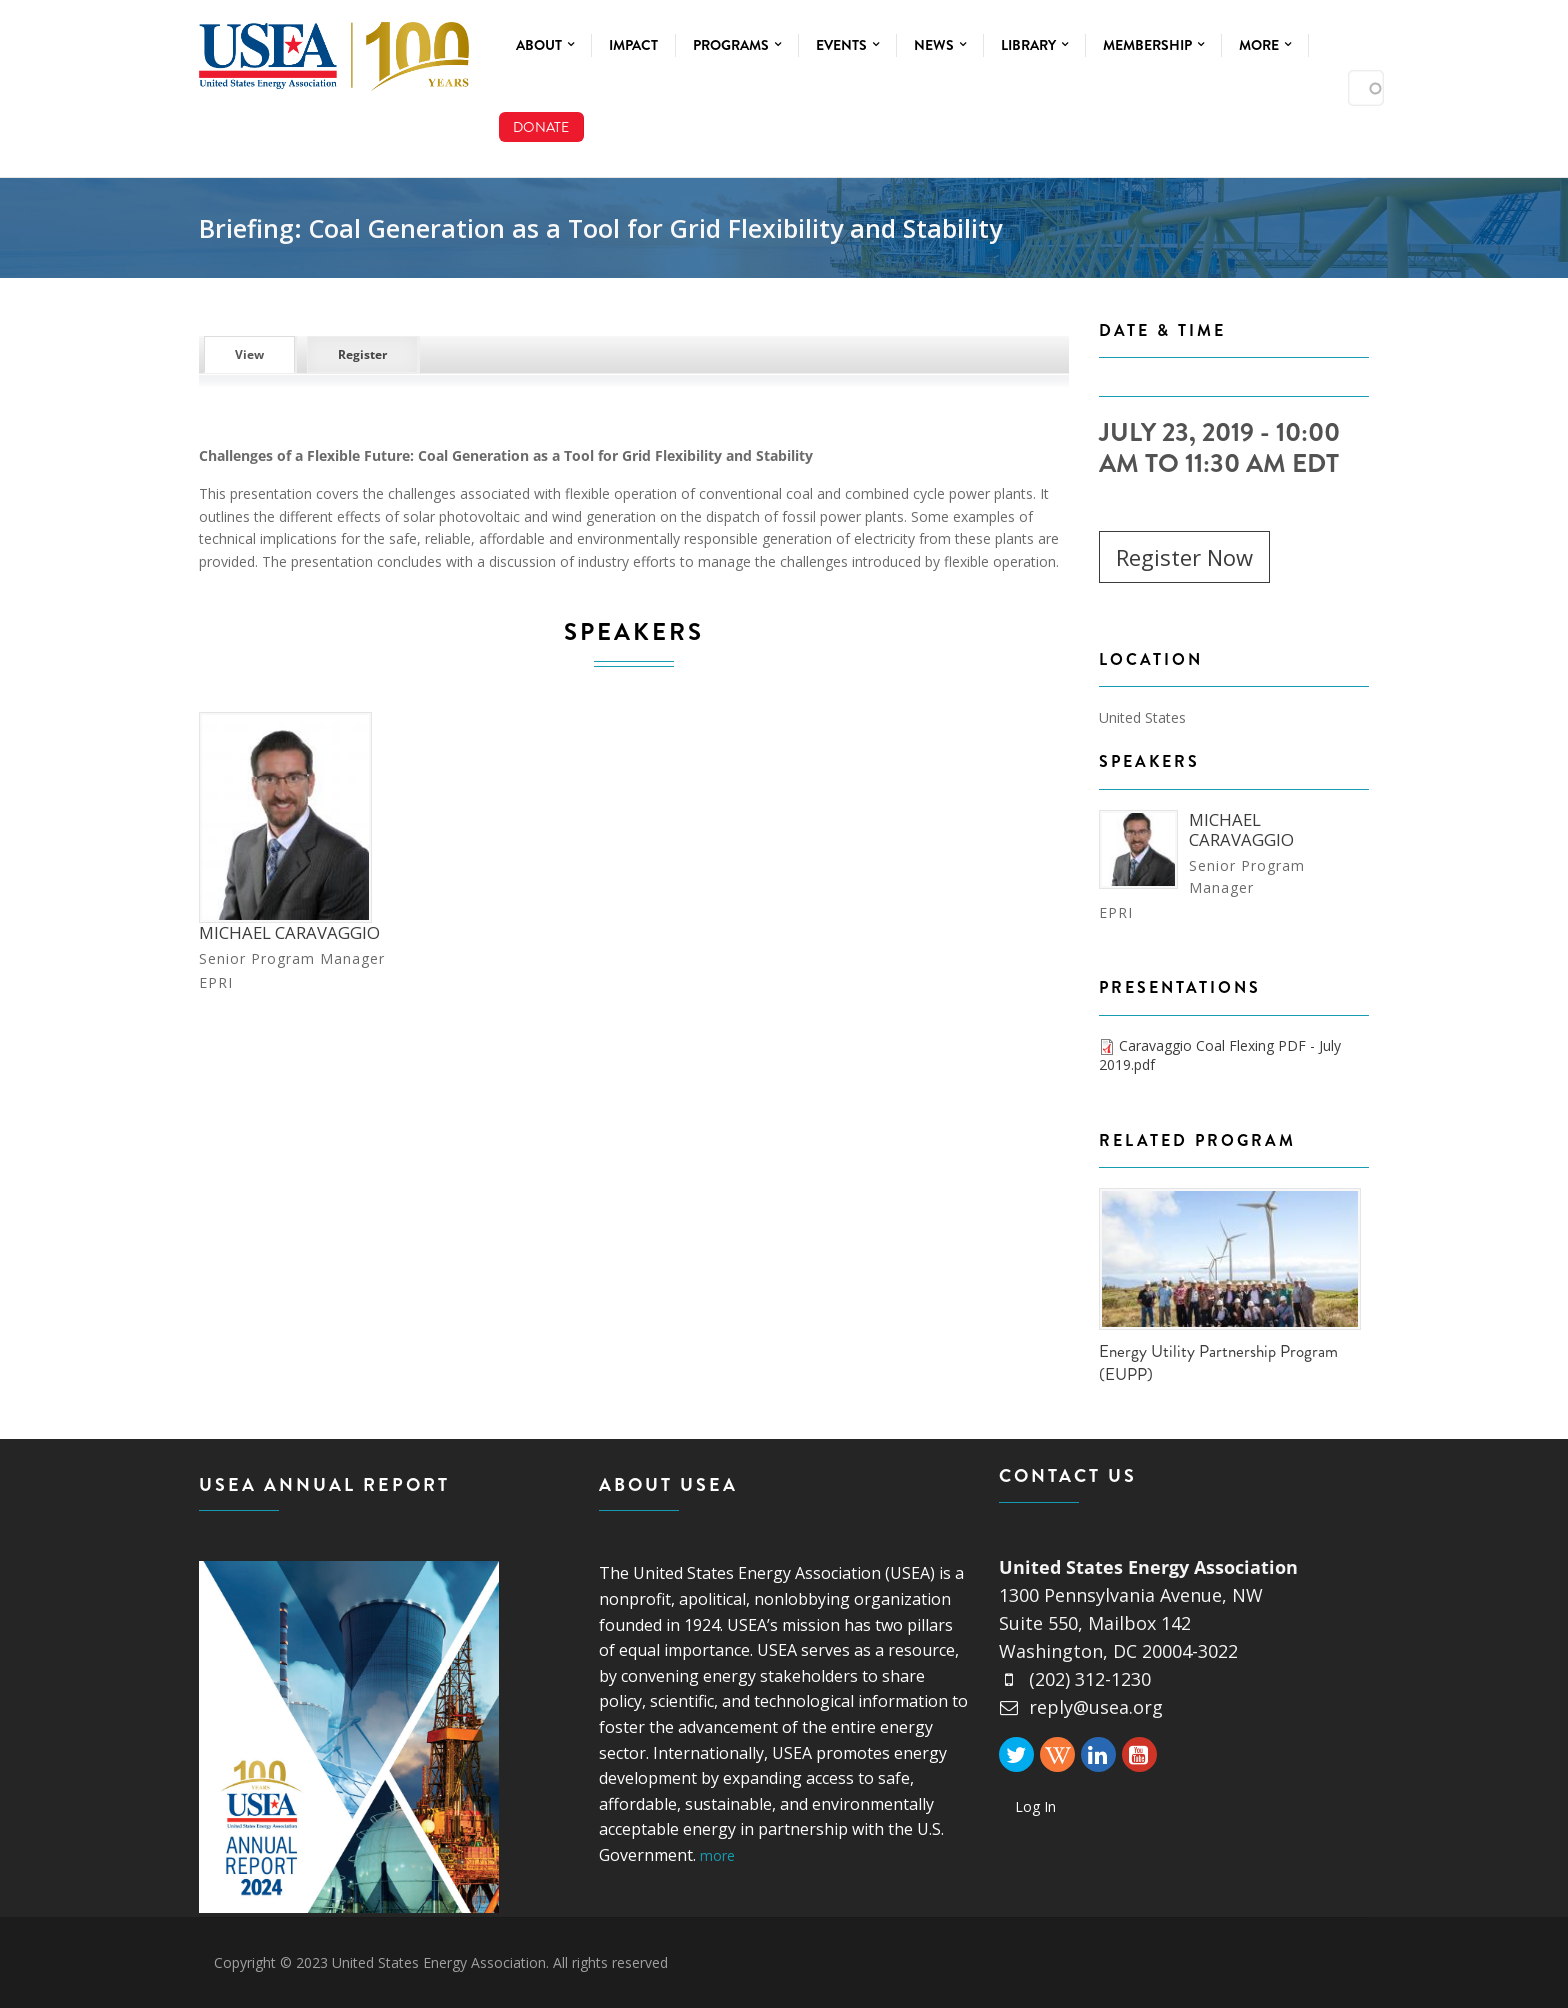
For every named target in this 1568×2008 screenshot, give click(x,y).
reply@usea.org (1081, 1707)
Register (362, 354)
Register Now (1184, 557)
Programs (737, 45)
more (717, 1855)
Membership (1153, 45)
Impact (633, 45)
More (1265, 45)
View (265, 354)
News (940, 45)
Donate (541, 127)
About (545, 45)
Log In (1035, 1806)
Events (847, 45)
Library (1034, 45)
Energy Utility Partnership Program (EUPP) (1218, 1362)
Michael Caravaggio (289, 932)
